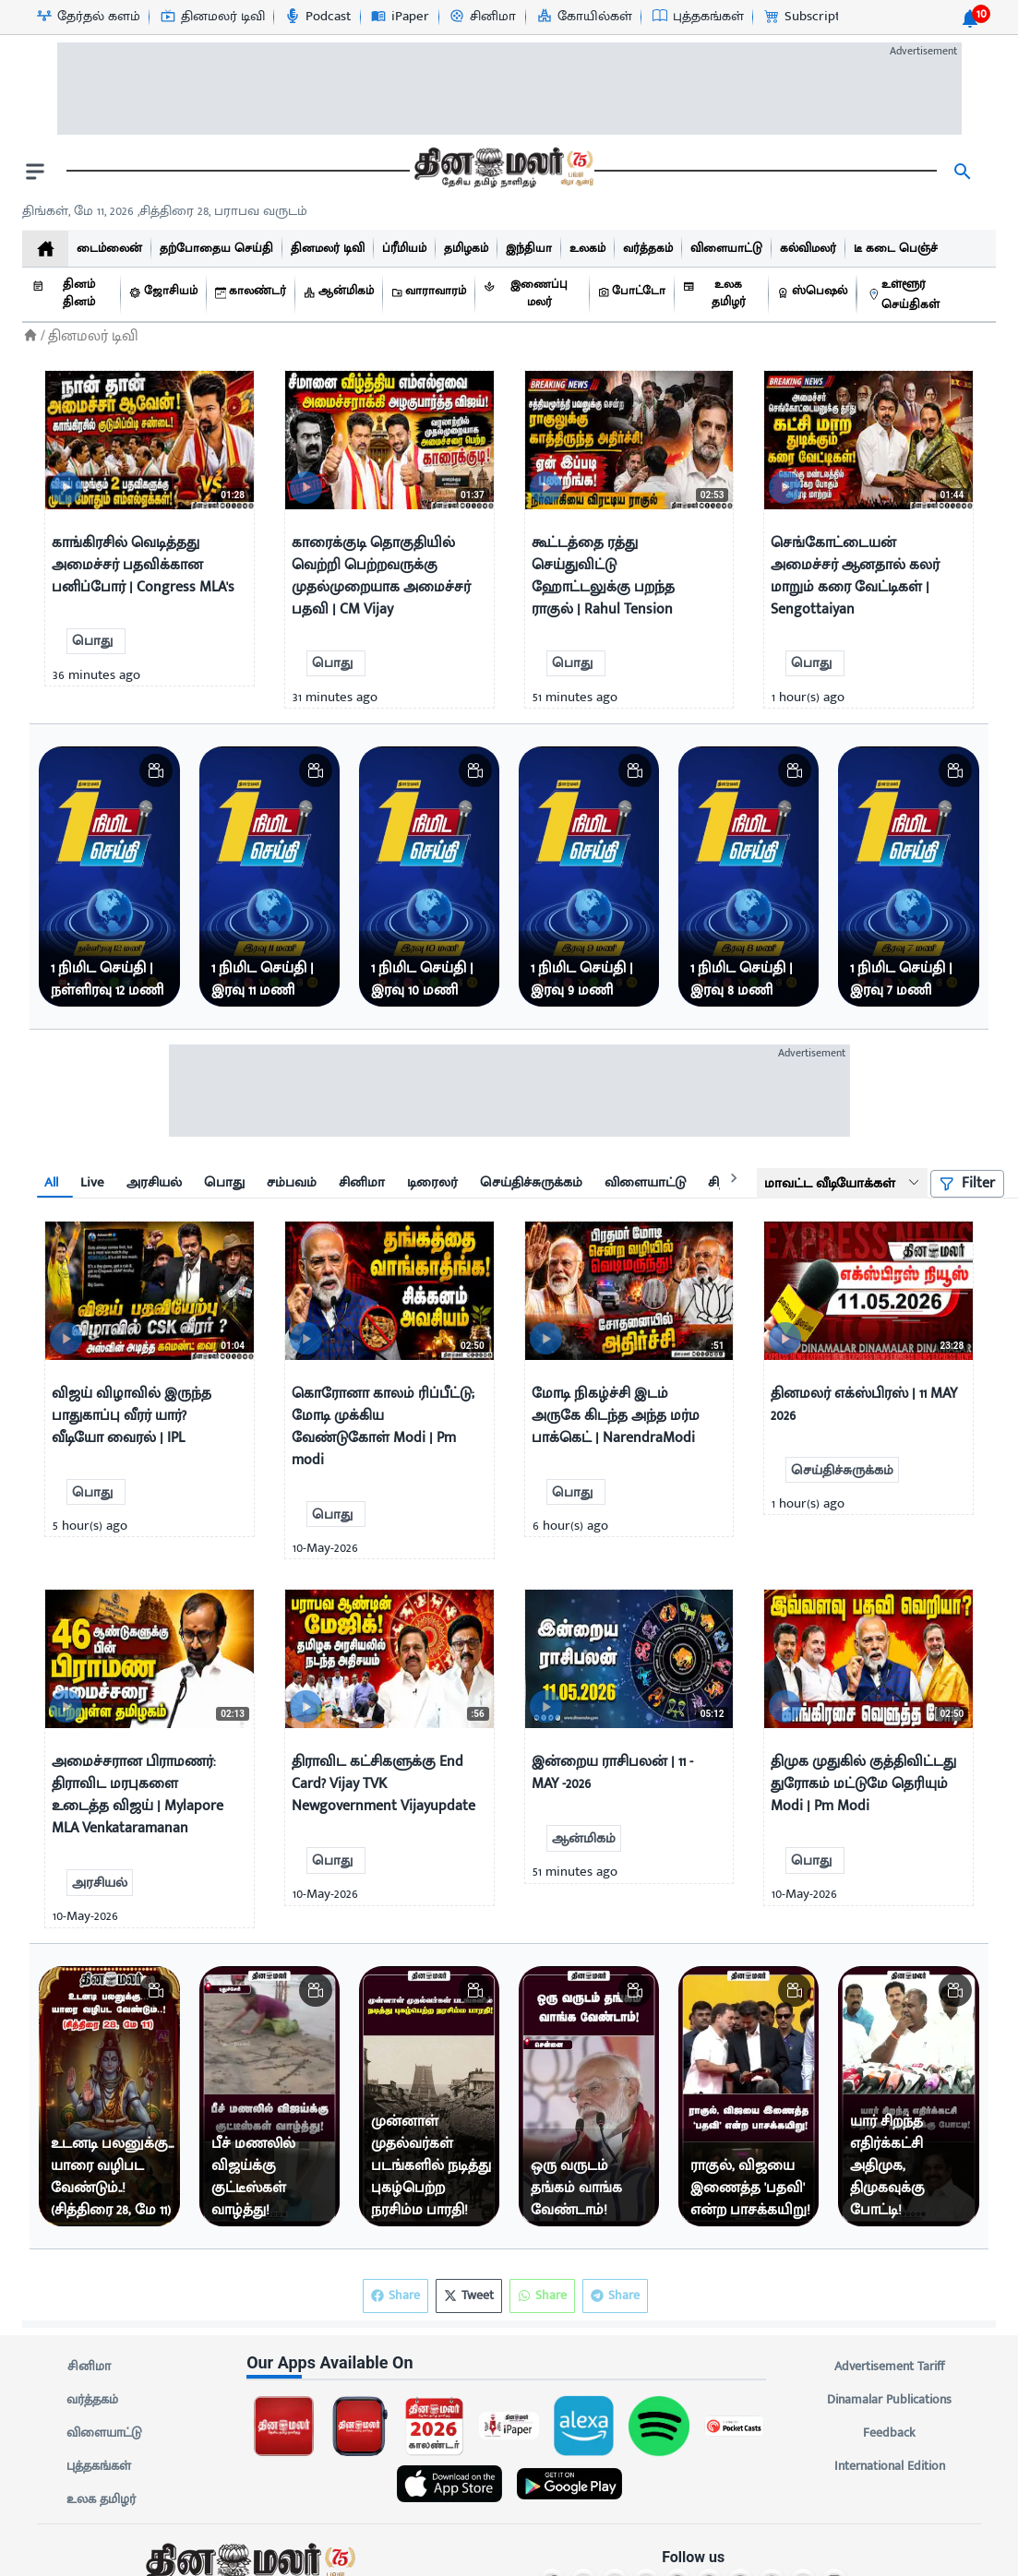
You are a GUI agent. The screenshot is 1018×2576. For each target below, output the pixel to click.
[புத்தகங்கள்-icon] (697, 17)
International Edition (889, 2466)
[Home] (30, 335)
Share (615, 2296)
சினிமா (88, 2366)
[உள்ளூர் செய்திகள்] (927, 294)
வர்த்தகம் (92, 2399)
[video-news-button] (66, 487)
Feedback (889, 2433)
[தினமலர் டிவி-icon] (212, 17)
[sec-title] (509, 2362)
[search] (962, 171)
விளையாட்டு (104, 2433)
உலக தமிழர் (101, 2499)
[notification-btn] (970, 18)
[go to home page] (502, 171)
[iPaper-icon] (399, 17)
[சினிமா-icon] (482, 17)
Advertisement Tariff (889, 2366)
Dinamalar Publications (889, 2399)
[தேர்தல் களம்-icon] (87, 17)
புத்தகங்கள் (98, 2466)
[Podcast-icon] (317, 17)
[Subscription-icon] (810, 17)
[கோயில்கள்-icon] (583, 17)
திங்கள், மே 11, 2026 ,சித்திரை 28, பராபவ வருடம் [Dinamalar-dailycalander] (164, 210)
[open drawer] (35, 172)
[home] (45, 249)
